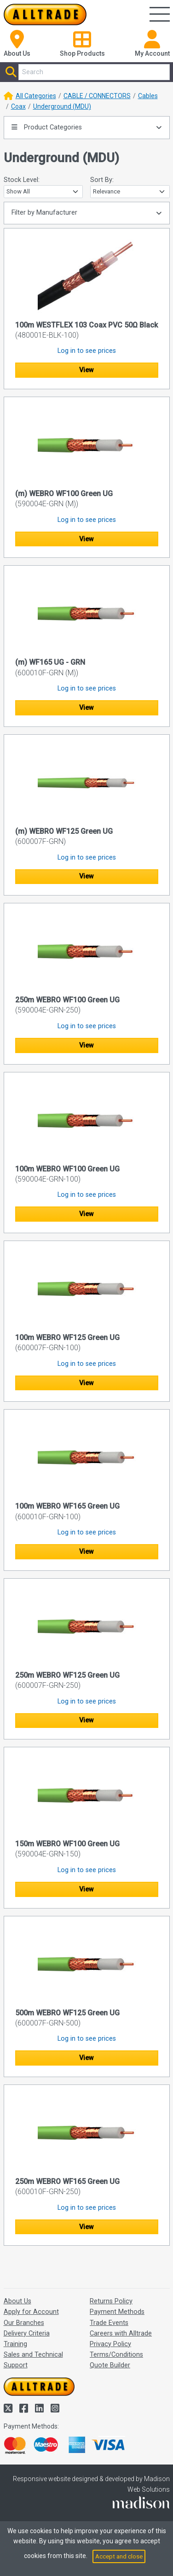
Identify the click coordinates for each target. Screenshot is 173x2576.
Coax (18, 106)
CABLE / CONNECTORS (97, 96)
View (86, 370)
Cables (148, 96)
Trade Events (109, 2323)
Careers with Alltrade (121, 2333)
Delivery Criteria (27, 2333)
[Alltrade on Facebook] (24, 2408)
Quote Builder (110, 2365)
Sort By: (102, 180)
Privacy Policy (110, 2344)
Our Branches (24, 2323)
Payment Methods (117, 2312)
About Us (17, 2301)
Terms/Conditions (116, 2355)
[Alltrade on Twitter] (9, 2408)
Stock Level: (22, 180)
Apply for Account (31, 2312)
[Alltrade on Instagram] (55, 2408)
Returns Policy (111, 2301)
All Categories (36, 96)
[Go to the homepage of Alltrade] (45, 14)
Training (15, 2344)
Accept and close (119, 2556)
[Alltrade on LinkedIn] (40, 2408)
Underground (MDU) (62, 106)
